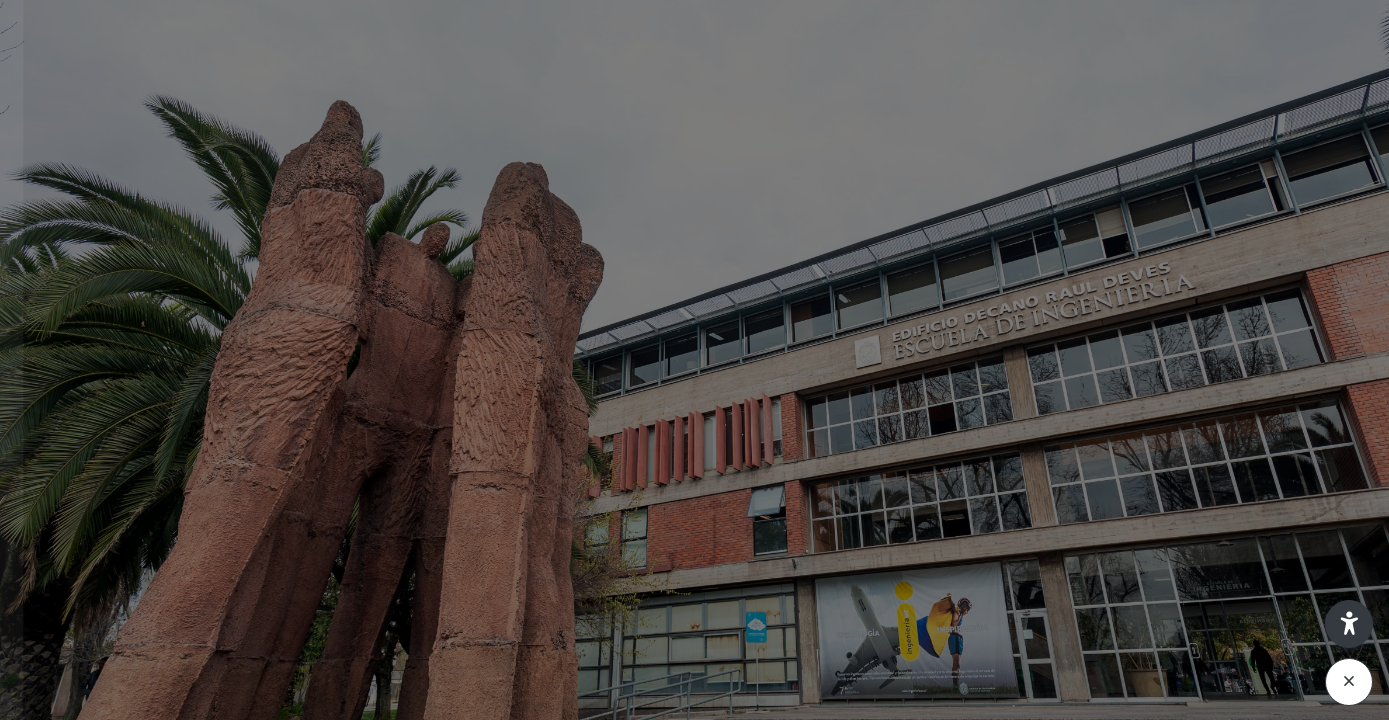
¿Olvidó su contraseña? (320, 519)
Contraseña (74, 422)
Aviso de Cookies (211, 702)
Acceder (211, 576)
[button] (1349, 624)
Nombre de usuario (100, 321)
